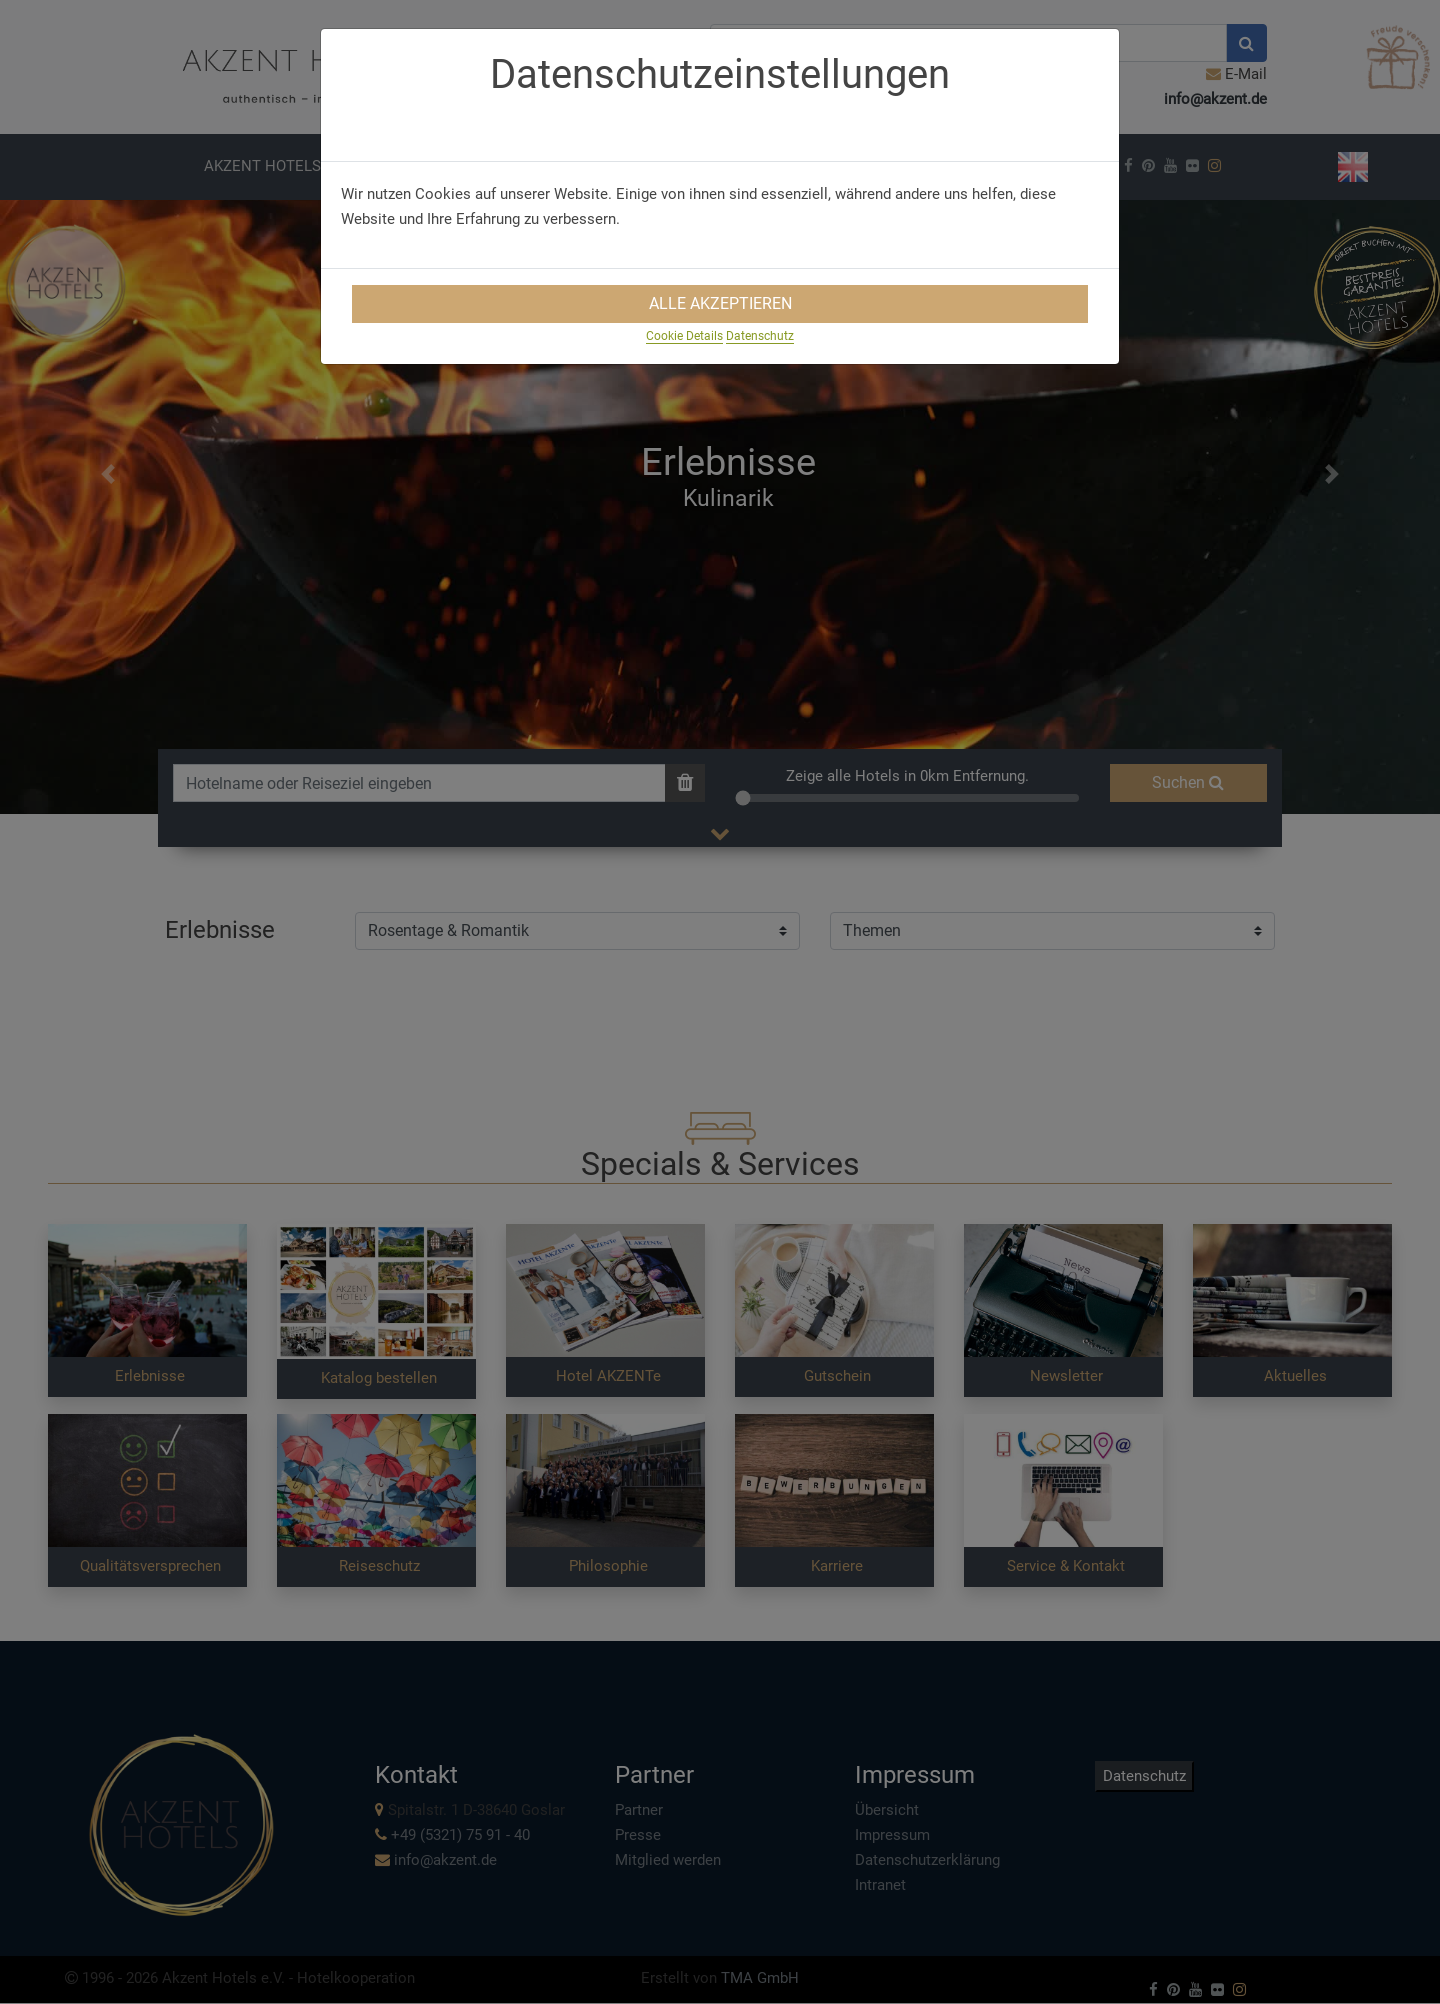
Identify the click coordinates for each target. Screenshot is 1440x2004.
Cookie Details (684, 336)
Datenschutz (760, 336)
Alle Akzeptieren (720, 303)
